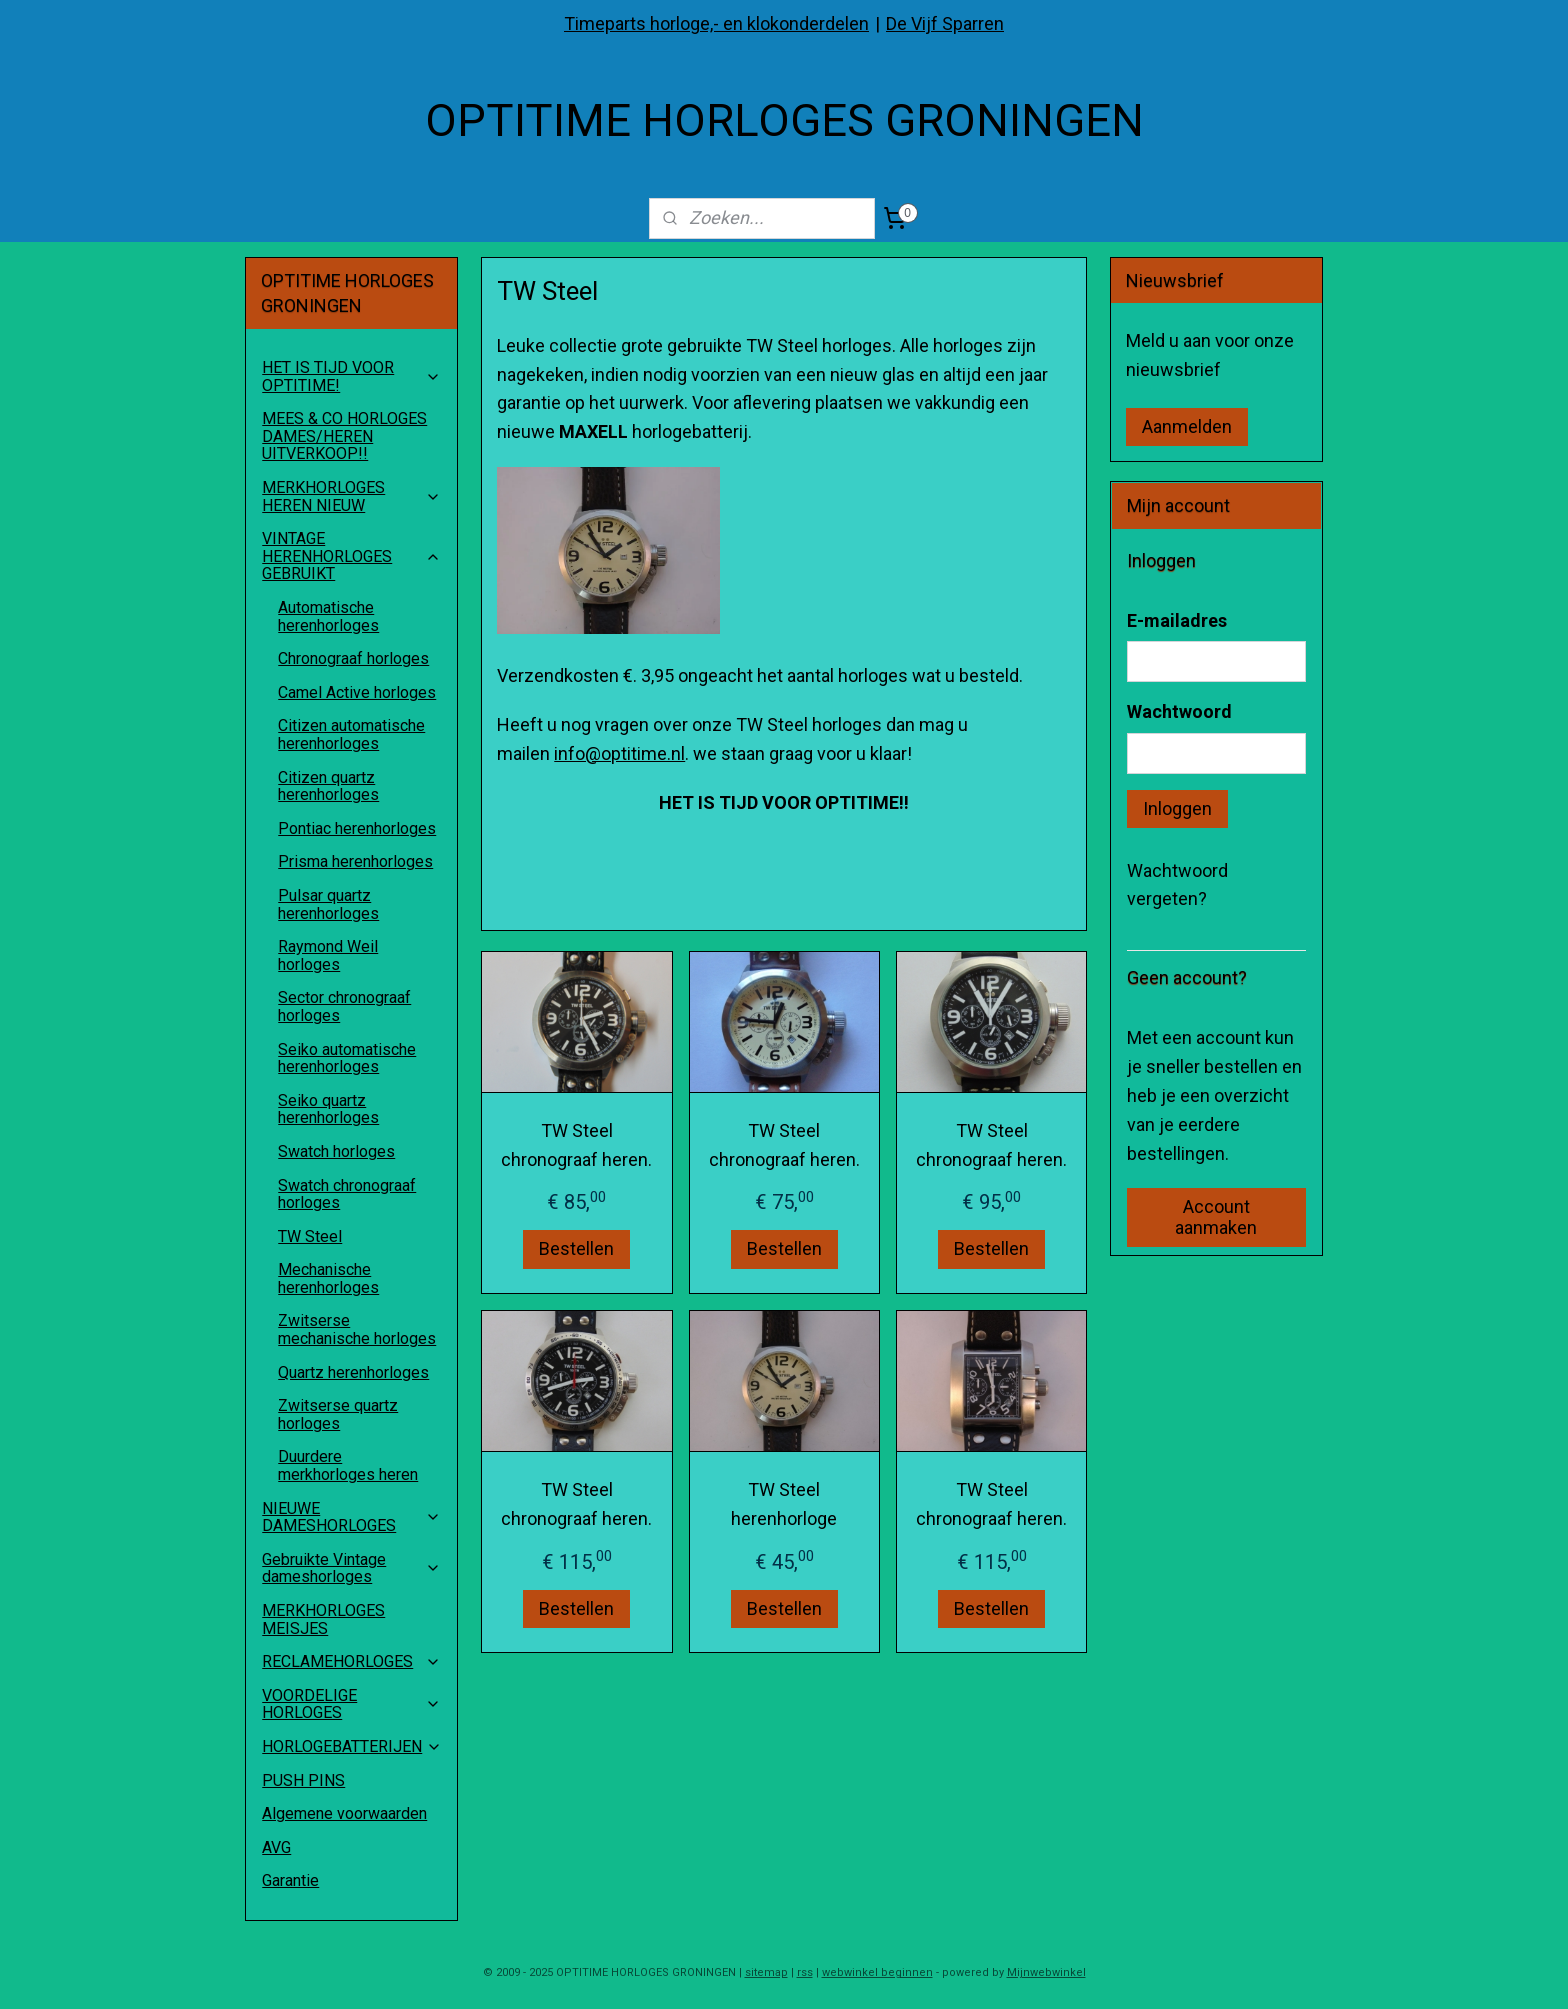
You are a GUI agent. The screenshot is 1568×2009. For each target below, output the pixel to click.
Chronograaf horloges (353, 658)
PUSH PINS (303, 1780)
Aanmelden (1187, 426)
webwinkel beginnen (877, 1972)
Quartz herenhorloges (353, 1372)
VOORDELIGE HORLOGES (351, 1704)
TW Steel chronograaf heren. (576, 1145)
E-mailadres (1177, 620)
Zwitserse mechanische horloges (357, 1329)
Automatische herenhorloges (328, 616)
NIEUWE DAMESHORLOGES (351, 1517)
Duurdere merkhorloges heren (348, 1465)
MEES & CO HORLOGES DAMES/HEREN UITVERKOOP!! (344, 436)
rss (805, 1972)
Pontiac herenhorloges (357, 828)
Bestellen (576, 1249)
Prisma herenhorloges (355, 861)
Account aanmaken (1216, 1217)
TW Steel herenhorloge (784, 1504)
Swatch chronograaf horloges (347, 1194)
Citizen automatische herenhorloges (351, 734)
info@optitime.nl (619, 753)
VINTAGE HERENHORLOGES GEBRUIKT (351, 556)
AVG (276, 1847)
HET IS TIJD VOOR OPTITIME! (351, 376)
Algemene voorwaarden (344, 1813)
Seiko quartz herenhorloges (328, 1109)
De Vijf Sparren (945, 23)
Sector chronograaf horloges (344, 1006)
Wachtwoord (1179, 711)
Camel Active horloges (357, 692)
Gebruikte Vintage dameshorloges (351, 1568)
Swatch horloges (336, 1151)
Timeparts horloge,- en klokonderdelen (716, 23)
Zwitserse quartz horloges (338, 1414)
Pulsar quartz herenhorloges (328, 904)
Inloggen (1177, 808)
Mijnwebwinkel (1046, 1972)
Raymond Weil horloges (328, 955)
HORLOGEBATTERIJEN (352, 1746)
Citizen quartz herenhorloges (328, 786)
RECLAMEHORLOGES (351, 1661)
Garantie (290, 1880)
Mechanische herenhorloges (328, 1278)
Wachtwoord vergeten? (1177, 885)
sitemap (766, 1972)
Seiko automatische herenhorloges (347, 1058)
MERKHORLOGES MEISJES (323, 1619)
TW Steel (310, 1236)
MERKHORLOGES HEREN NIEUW (351, 496)
